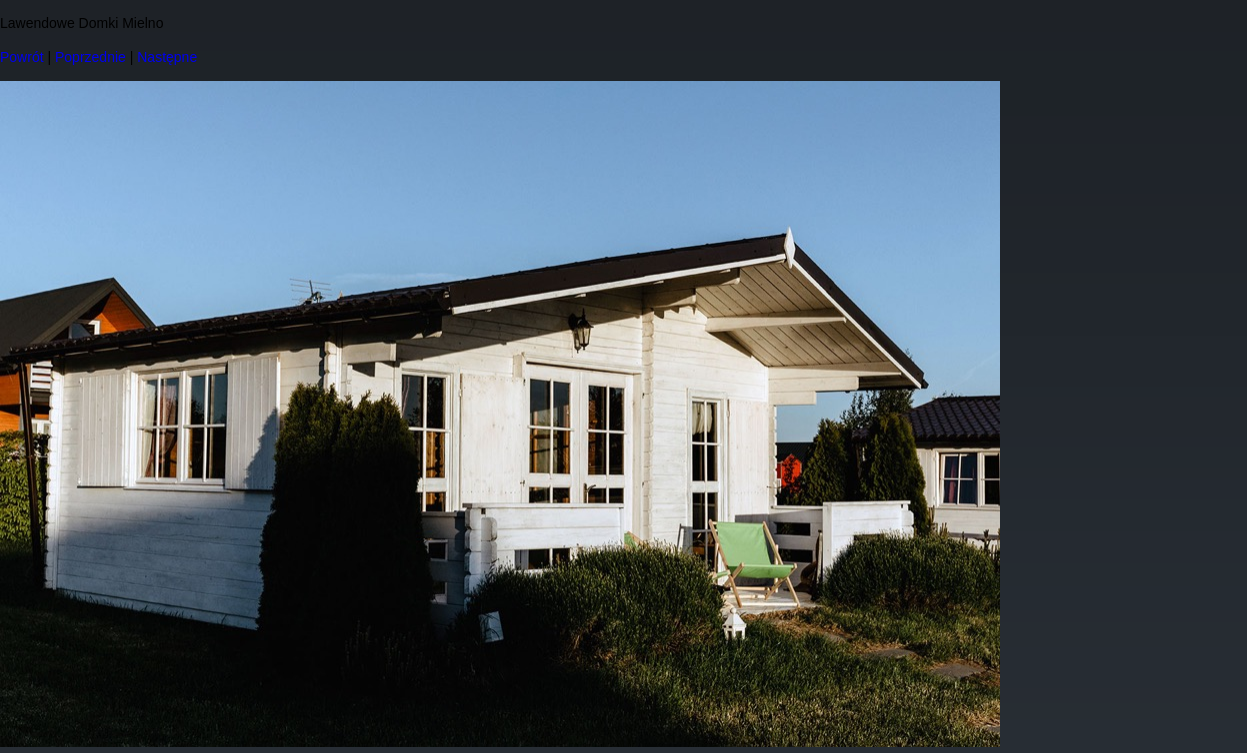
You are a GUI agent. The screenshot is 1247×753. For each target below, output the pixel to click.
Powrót (22, 57)
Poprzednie (90, 57)
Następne (167, 57)
